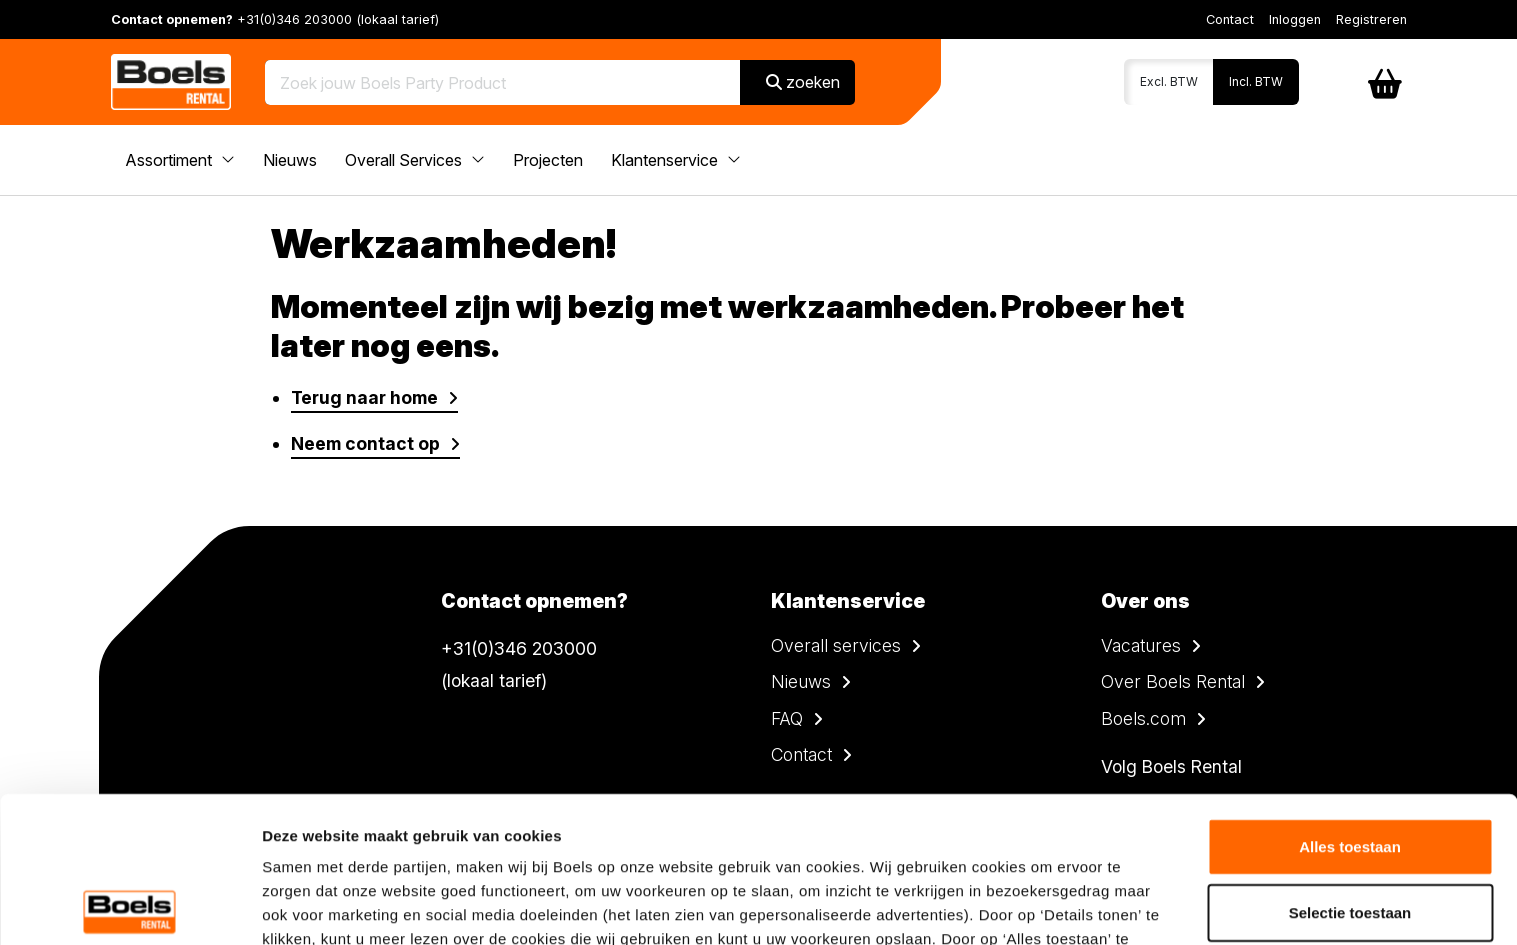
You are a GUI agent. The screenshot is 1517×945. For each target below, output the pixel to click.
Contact (1230, 19)
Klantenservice (676, 160)
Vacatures (1141, 645)
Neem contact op (365, 443)
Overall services (836, 645)
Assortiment (180, 160)
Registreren (1371, 19)
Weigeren (1349, 831)
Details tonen (1080, 905)
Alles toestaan (1350, 700)
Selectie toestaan (1350, 766)
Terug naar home (364, 397)
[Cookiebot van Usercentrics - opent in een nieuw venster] (129, 906)
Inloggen (1295, 19)
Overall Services (415, 160)
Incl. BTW (1256, 81)
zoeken (803, 82)
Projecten (548, 160)
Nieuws (290, 160)
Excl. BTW (1169, 81)
